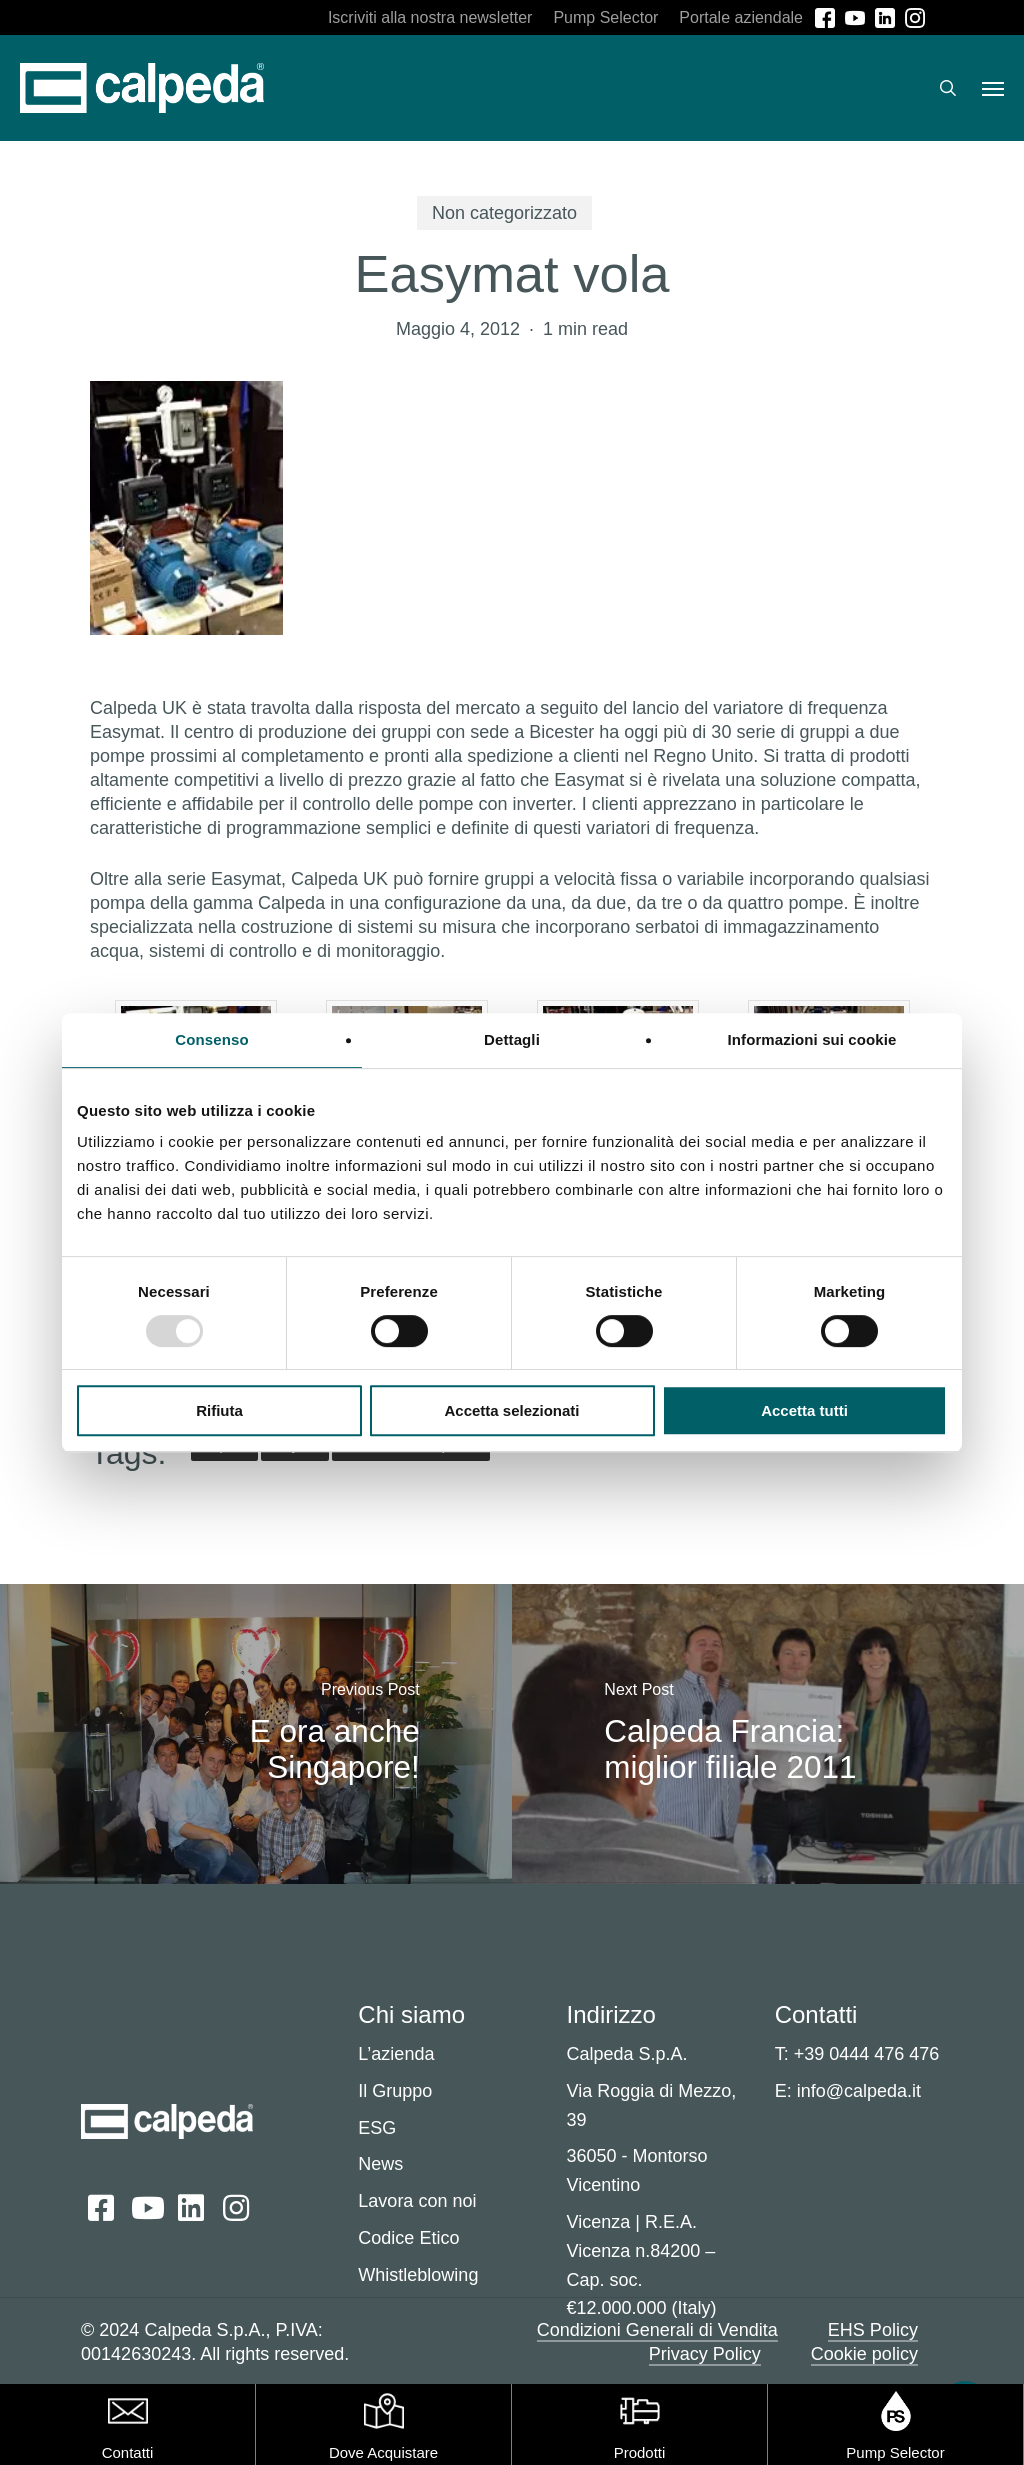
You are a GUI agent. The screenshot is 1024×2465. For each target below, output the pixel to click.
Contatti (128, 2452)
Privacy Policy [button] (705, 2354)
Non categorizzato (504, 213)
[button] (993, 88)
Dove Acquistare (383, 2452)
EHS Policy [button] (873, 2330)
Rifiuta (219, 1410)
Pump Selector (895, 2452)
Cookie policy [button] (864, 2354)
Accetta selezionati (511, 1410)
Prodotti (640, 2452)
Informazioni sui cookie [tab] (812, 1039)
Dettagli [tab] (512, 1039)
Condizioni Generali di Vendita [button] (657, 2330)
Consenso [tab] (211, 1039)
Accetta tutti (804, 1410)
